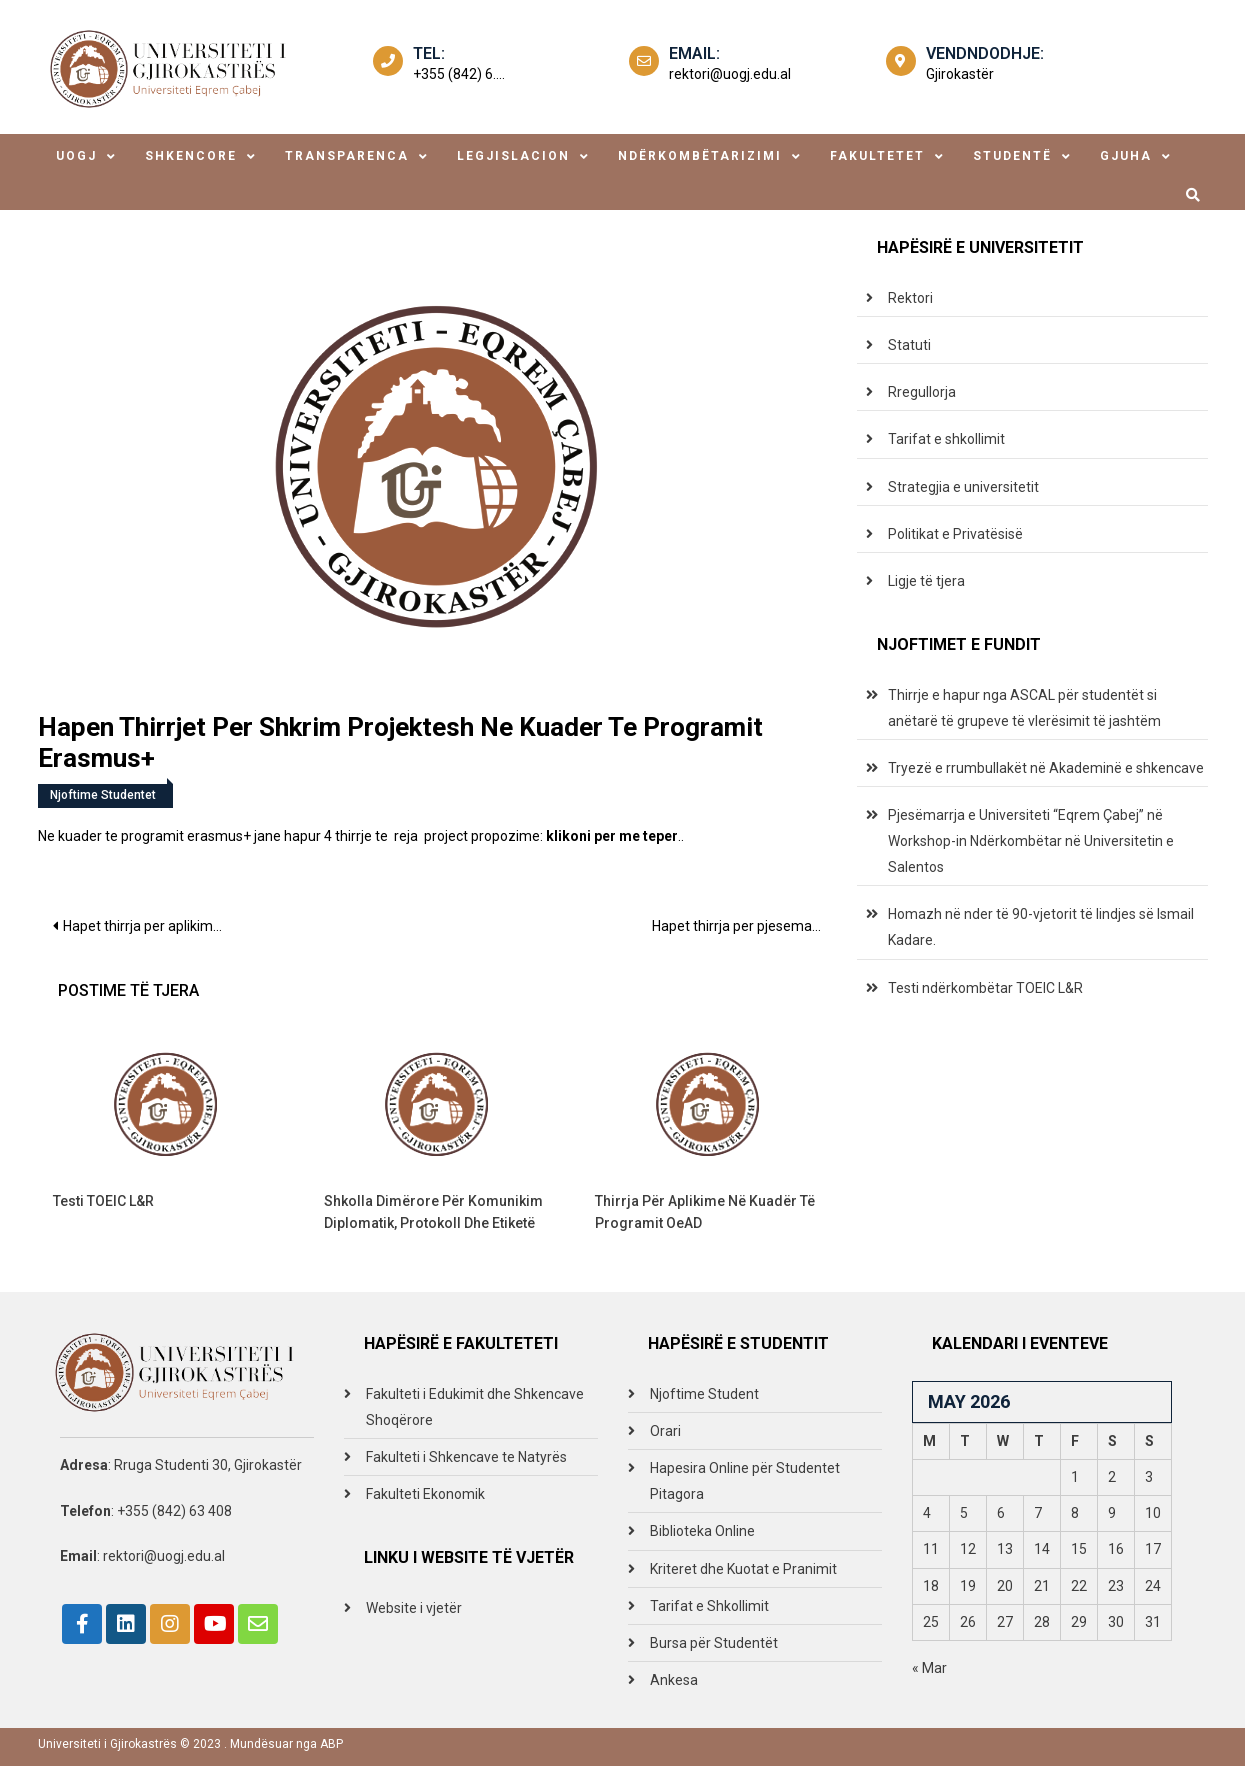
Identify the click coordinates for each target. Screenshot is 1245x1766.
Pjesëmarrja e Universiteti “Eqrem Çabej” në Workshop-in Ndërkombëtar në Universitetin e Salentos (1031, 841)
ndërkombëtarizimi (700, 156)
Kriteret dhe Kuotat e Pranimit (743, 1569)
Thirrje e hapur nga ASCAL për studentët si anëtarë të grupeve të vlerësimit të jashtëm (1024, 708)
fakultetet (877, 156)
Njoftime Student (704, 1394)
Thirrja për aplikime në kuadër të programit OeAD (705, 1212)
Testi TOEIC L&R (103, 1201)
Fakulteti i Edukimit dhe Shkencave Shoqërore (475, 1407)
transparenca (347, 156)
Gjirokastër (960, 74)
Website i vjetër (414, 1608)
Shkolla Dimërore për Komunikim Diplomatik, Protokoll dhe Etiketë (433, 1212)
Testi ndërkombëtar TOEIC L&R (985, 988)
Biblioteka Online (702, 1531)
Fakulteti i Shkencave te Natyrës (466, 1457)
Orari (665, 1431)
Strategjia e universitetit (963, 487)
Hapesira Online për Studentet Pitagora (745, 1481)
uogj (76, 156)
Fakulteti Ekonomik (425, 1494)
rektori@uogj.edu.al (730, 74)
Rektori (910, 298)
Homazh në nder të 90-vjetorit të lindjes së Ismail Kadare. (1041, 927)
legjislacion (513, 156)
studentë (1012, 156)
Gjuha (1126, 156)
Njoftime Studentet (103, 795)
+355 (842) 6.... (459, 74)
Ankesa (674, 1680)
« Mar (929, 1668)
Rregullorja (922, 392)
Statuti (909, 345)
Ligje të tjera (926, 581)
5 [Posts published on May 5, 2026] (964, 1513)
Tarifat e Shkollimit (709, 1606)
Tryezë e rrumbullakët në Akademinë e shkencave (1046, 768)
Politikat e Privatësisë (955, 534)
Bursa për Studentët (714, 1643)
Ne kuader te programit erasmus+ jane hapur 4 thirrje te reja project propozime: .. (361, 836)
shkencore (191, 156)
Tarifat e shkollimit (946, 439)
